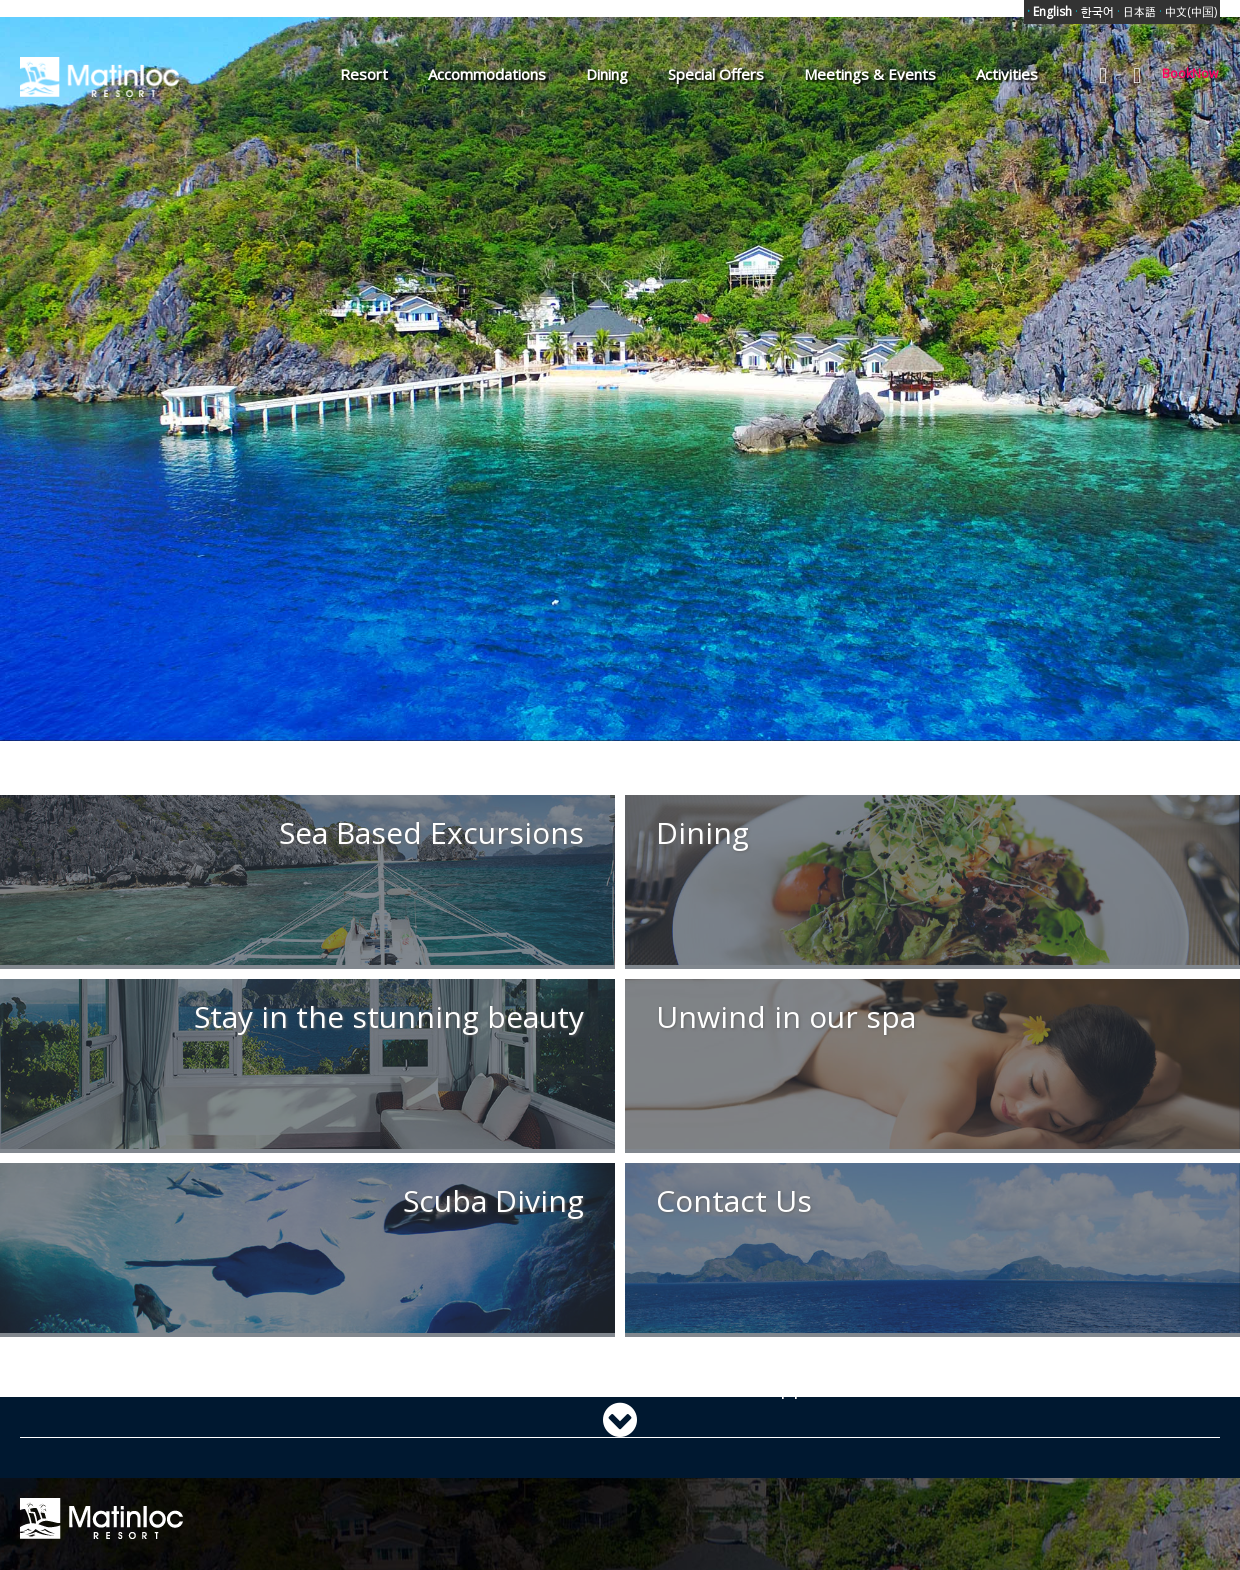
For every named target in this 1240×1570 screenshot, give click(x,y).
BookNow (1190, 73)
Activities (1007, 74)
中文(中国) (1188, 11)
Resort (364, 74)
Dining (607, 74)
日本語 (1136, 11)
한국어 (1094, 11)
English (1049, 11)
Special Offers (716, 74)
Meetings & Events (870, 74)
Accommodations (487, 74)
